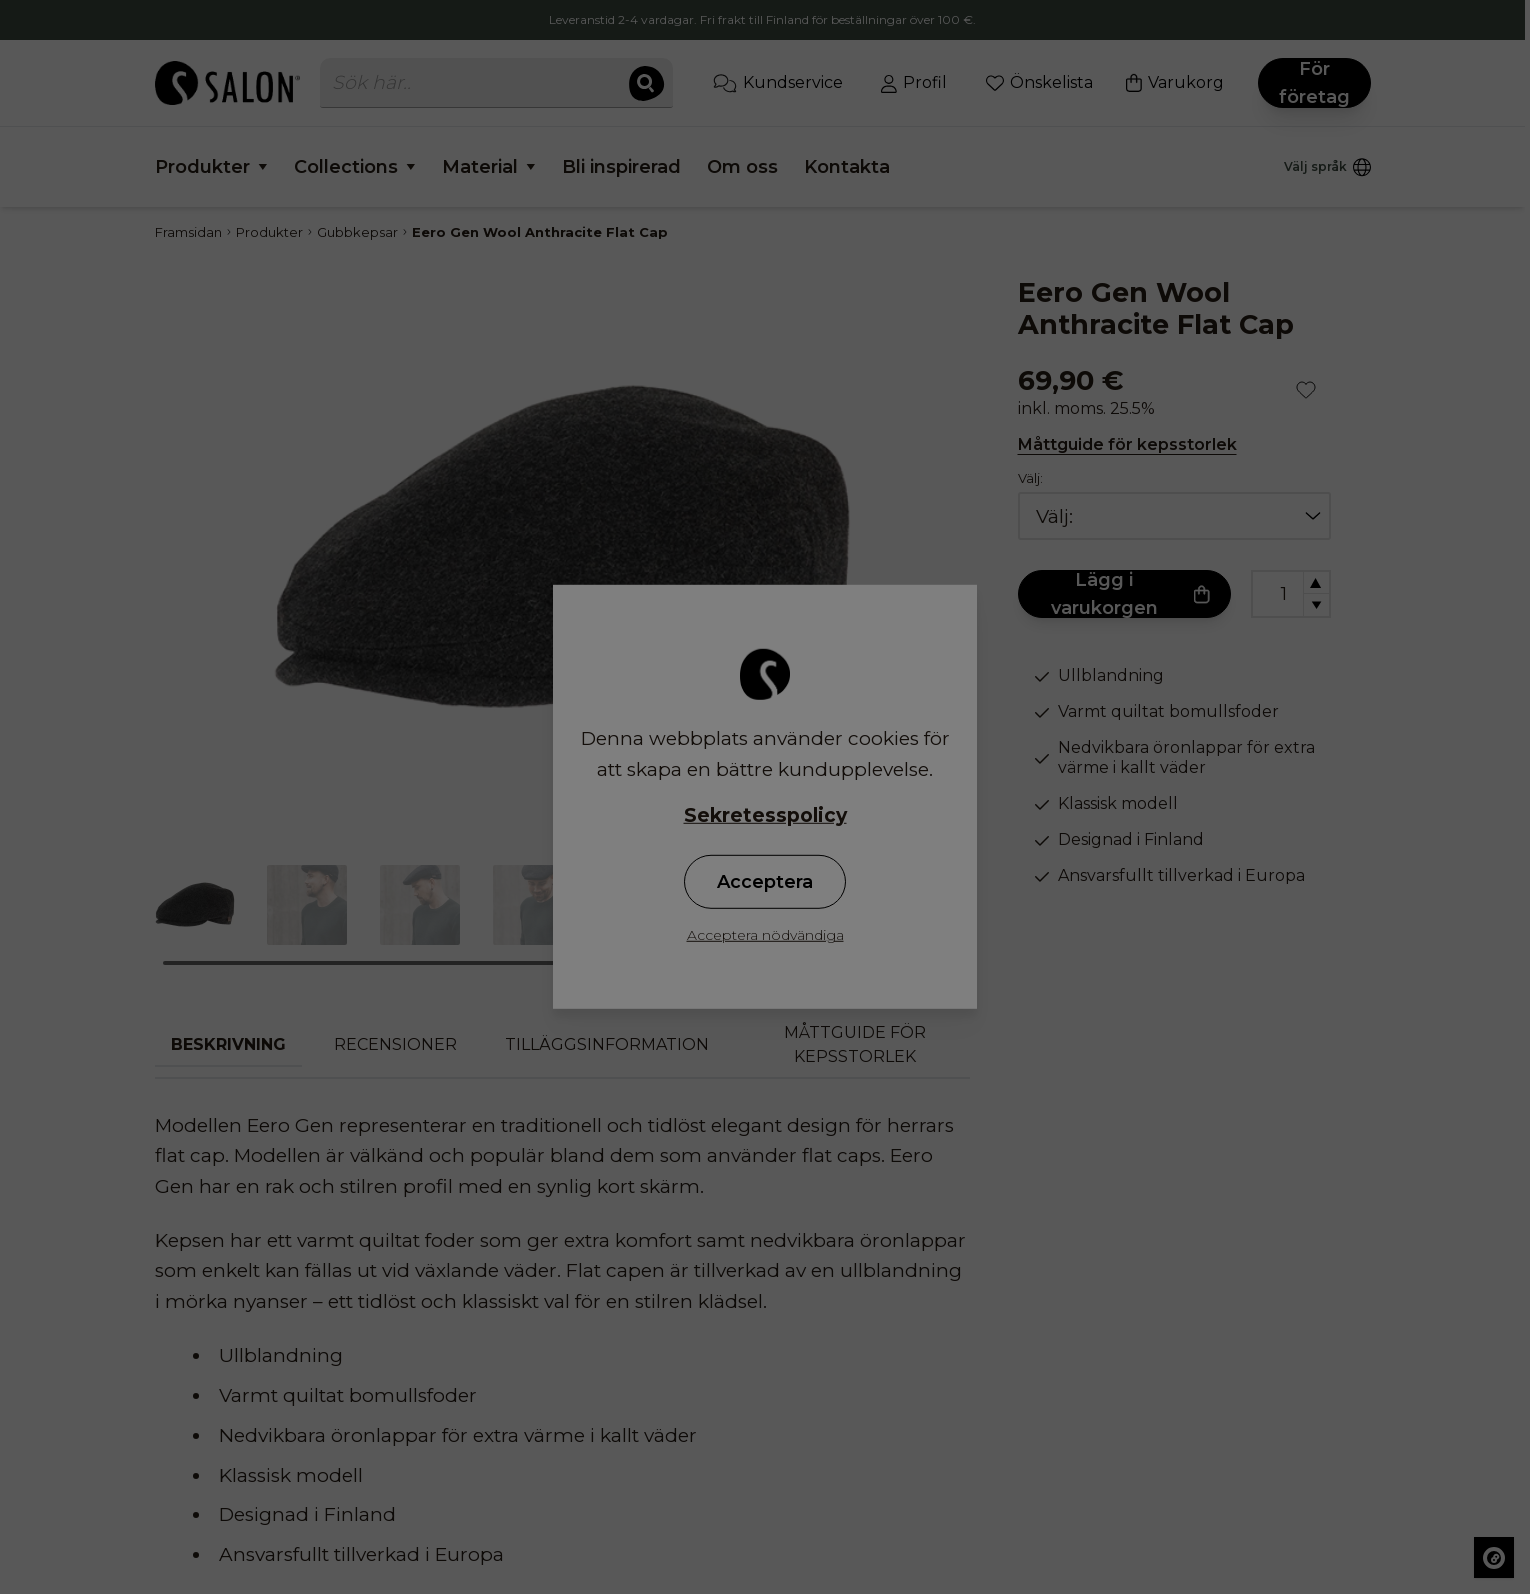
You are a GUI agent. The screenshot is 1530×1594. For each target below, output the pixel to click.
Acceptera (765, 882)
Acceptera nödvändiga (765, 935)
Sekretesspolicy (765, 815)
